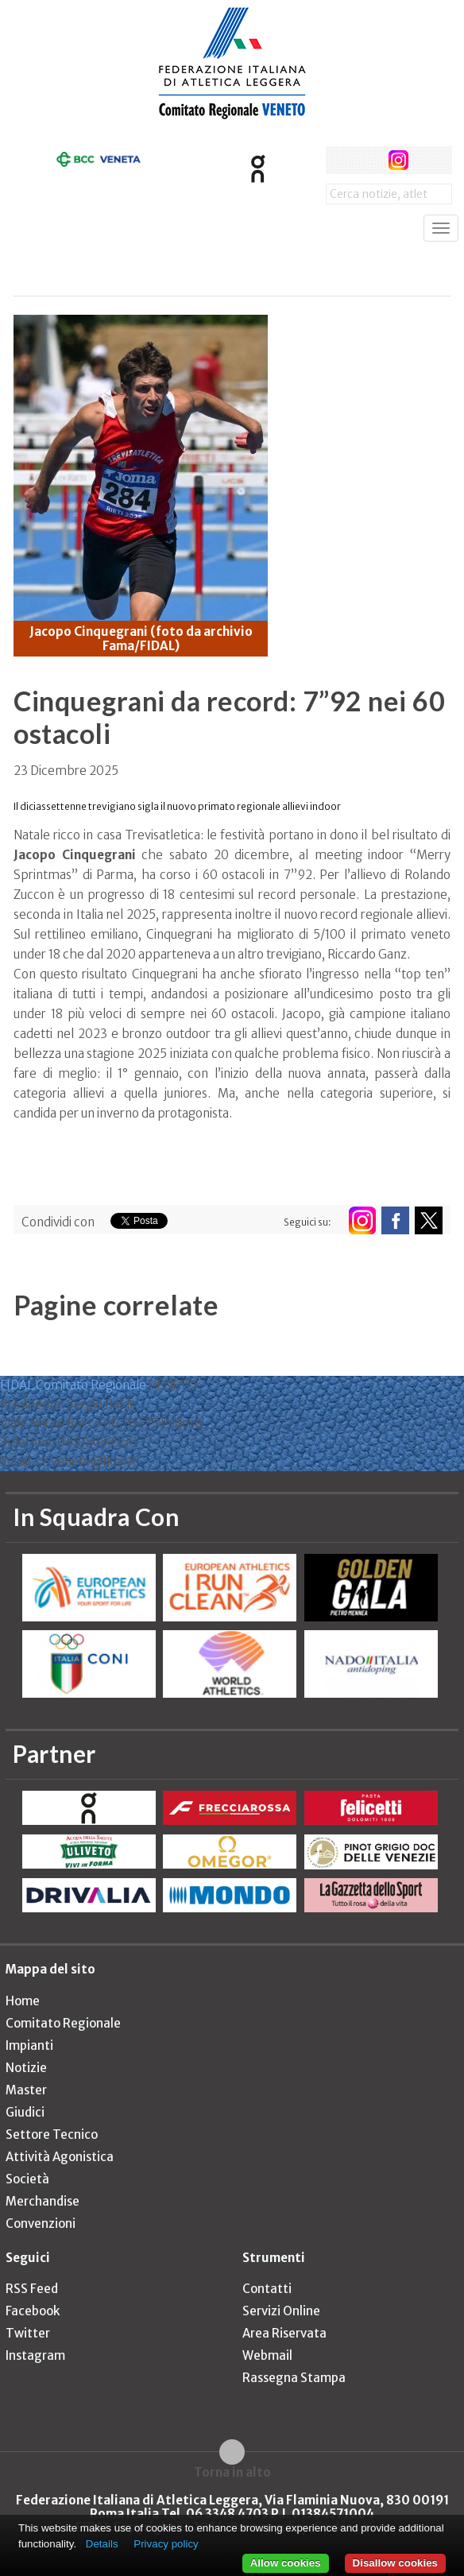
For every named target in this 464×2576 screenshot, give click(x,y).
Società (27, 2179)
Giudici (25, 2112)
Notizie (26, 2067)
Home (23, 2001)
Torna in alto (232, 2472)
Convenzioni (40, 2223)
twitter (369, 160)
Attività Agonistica (60, 2156)
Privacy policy (165, 2544)
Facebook (33, 2310)
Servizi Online (281, 2310)
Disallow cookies (395, 2563)
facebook (340, 160)
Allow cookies (285, 2563)
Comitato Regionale (63, 2023)
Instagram (35, 2355)
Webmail (267, 2355)
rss (428, 160)
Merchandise (42, 2201)
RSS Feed (32, 2288)
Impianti (29, 2045)
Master (26, 2090)
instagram (398, 160)
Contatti (267, 2288)
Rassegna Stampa (294, 2377)
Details (102, 2544)
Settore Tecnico (52, 2134)
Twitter (28, 2333)
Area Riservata (284, 2333)
